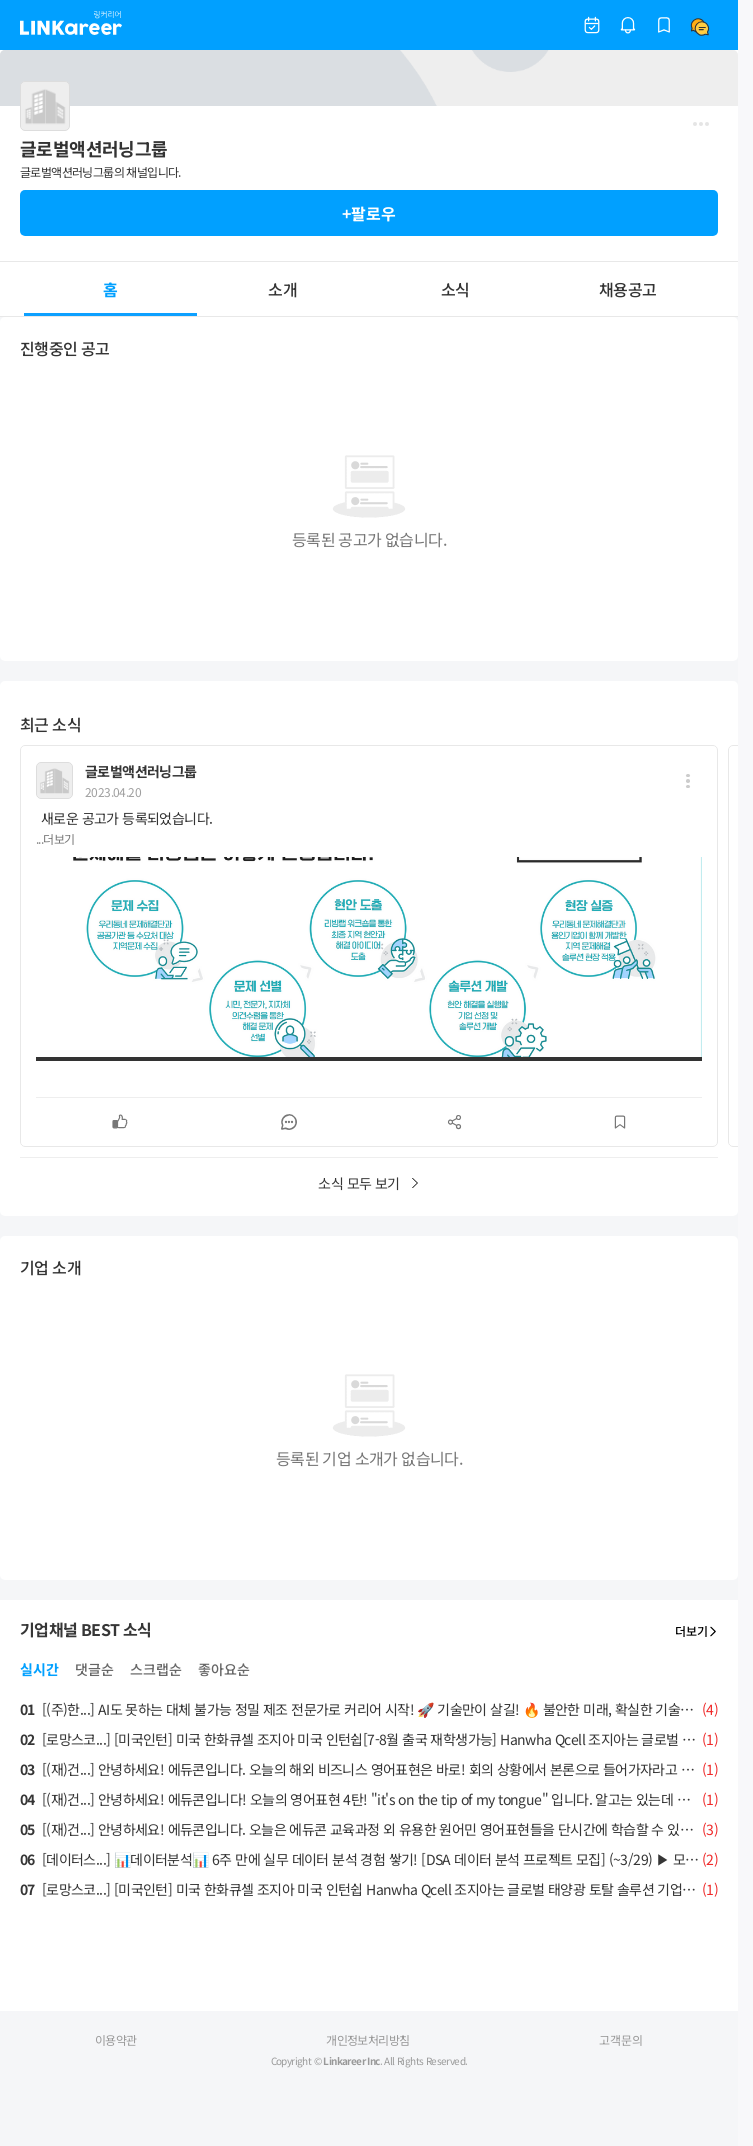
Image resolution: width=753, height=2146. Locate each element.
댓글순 (94, 1669)
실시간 (39, 1669)
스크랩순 (156, 1669)
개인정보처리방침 (367, 2039)
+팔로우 (369, 213)
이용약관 (116, 2039)
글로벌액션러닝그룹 (141, 771)
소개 (282, 289)
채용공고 (627, 289)
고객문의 (621, 2039)
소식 (455, 289)
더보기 (696, 1630)
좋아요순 (224, 1669)
